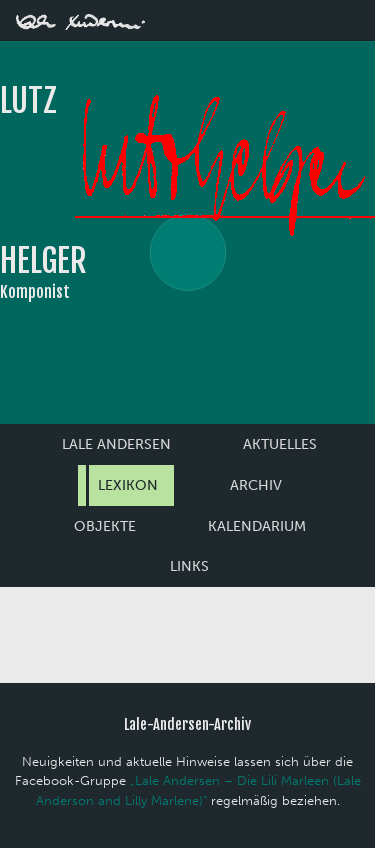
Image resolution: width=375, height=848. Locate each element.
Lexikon (128, 485)
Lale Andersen (116, 444)
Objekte (105, 526)
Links (189, 566)
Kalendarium (257, 526)
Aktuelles (280, 444)
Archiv (256, 485)
